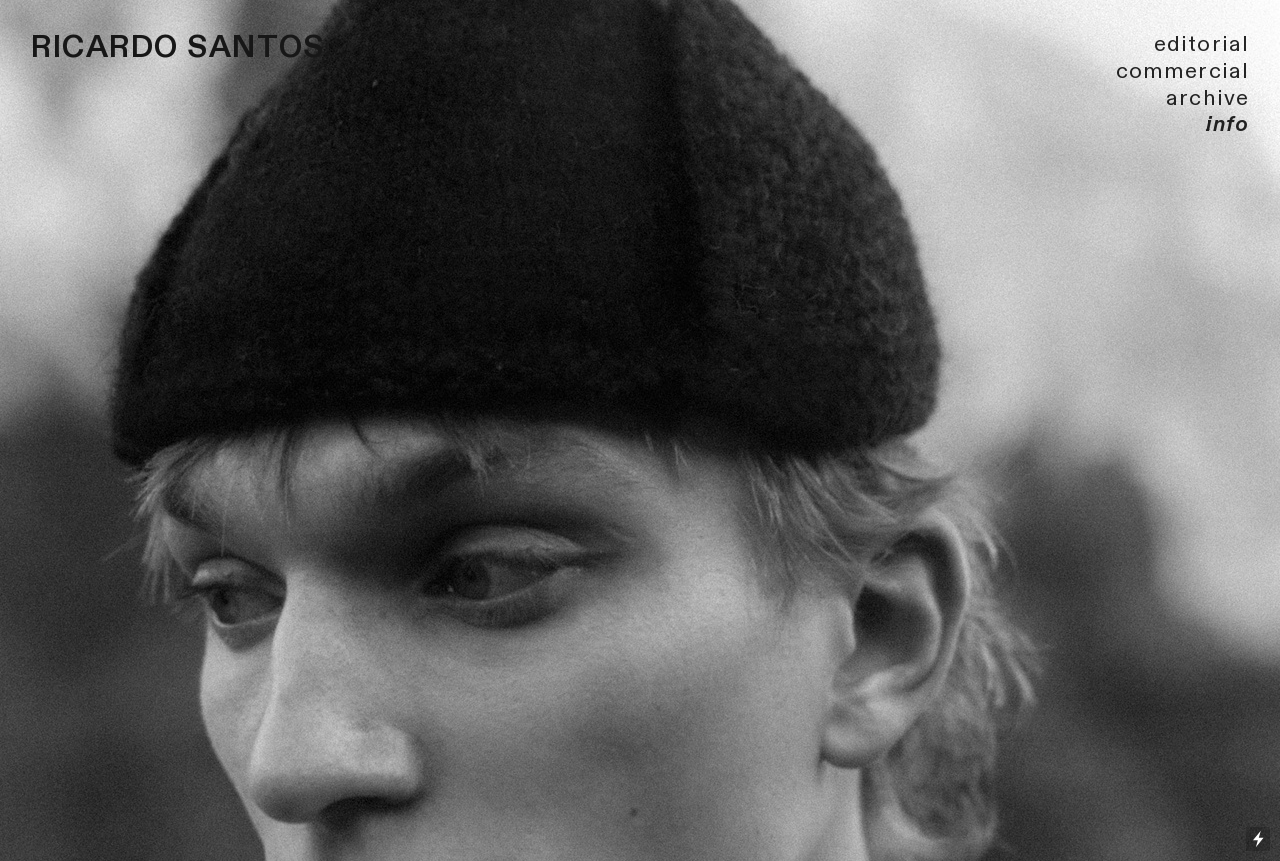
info (1227, 124)
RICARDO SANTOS (178, 47)
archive (1207, 98)
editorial (1201, 44)
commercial (1182, 71)
